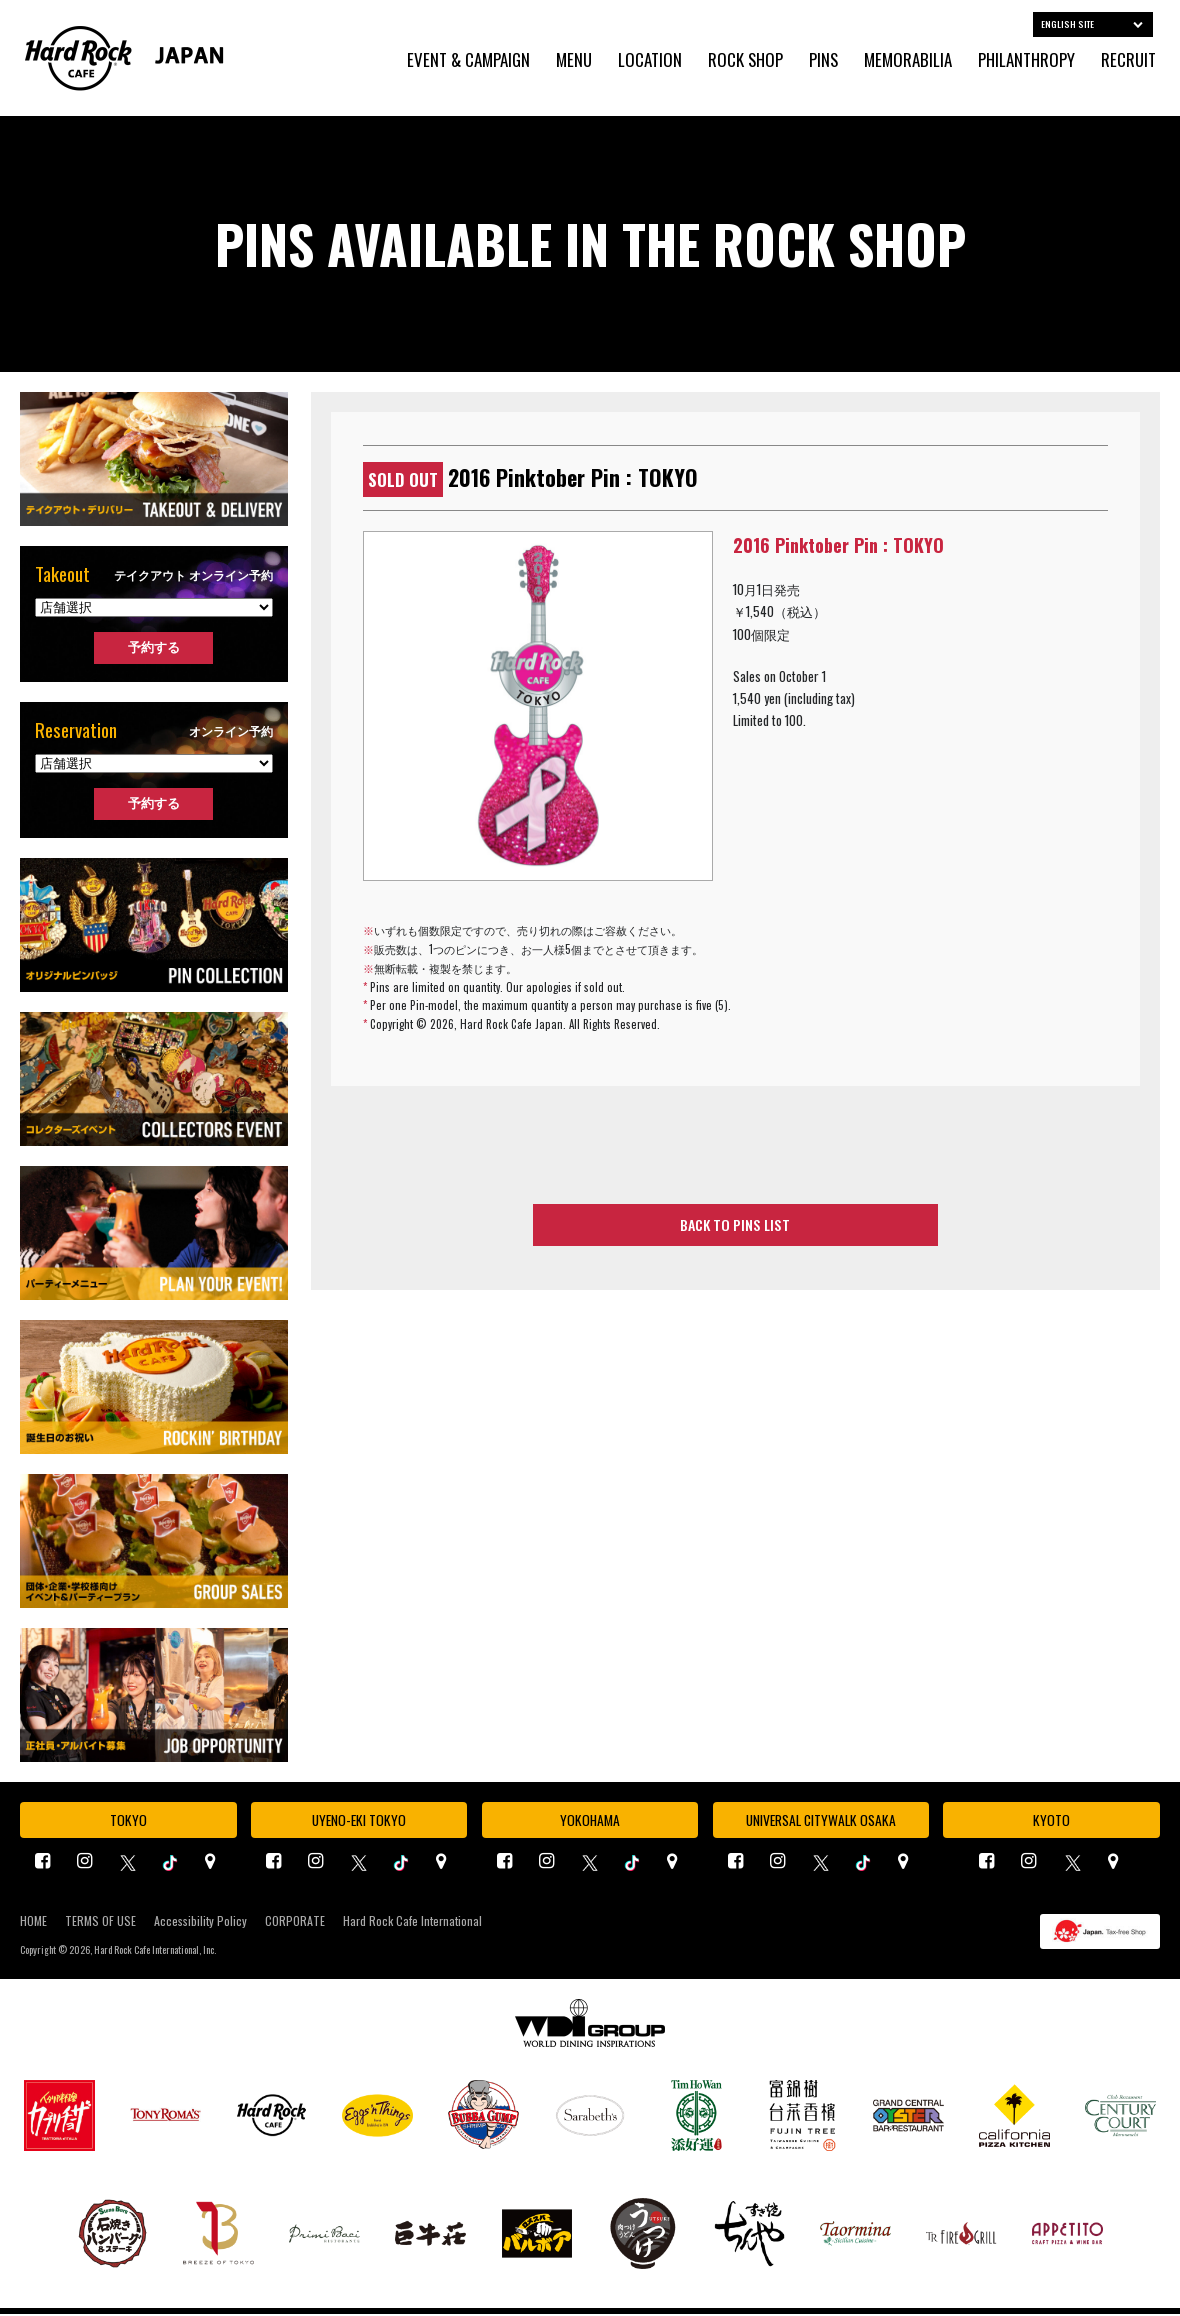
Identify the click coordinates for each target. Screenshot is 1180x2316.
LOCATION (650, 60)
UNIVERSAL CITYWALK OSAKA (821, 1821)
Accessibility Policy (200, 1923)
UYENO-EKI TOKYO (359, 1821)
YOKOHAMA (589, 1821)
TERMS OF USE (100, 1923)
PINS (823, 60)
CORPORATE (295, 1923)
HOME (33, 1923)
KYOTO (1052, 1821)
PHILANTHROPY (1026, 60)
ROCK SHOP (745, 60)
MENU (574, 60)
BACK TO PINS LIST (735, 1226)
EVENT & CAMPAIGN (468, 60)
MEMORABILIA (908, 60)
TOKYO (128, 1821)
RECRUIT (1128, 60)
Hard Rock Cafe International (412, 1923)
